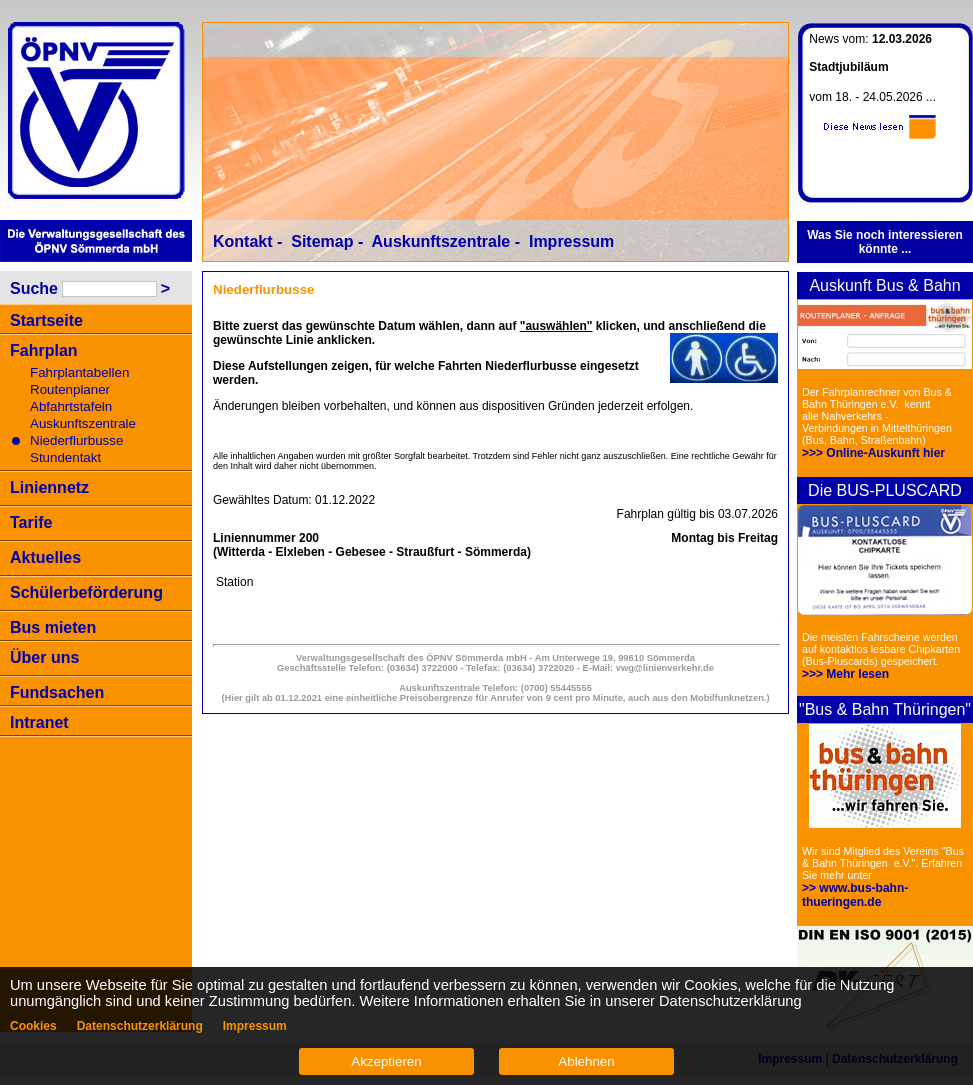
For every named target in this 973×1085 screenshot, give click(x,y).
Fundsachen (57, 692)
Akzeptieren (386, 1061)
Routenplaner (70, 389)
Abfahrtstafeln (71, 406)
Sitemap (322, 241)
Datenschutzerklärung (140, 1026)
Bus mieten (53, 627)
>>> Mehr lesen (845, 674)
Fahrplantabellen (79, 372)
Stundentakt (65, 457)
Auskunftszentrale (83, 423)
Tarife (31, 522)
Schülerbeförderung (86, 592)
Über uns (44, 657)
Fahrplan (44, 350)
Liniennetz (49, 487)
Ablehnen (586, 1061)
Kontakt (243, 241)
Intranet (39, 722)
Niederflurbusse (76, 440)
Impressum (571, 241)
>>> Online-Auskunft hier (873, 453)
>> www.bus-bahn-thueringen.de (855, 895)
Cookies (33, 1026)
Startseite (46, 320)
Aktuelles (45, 557)
